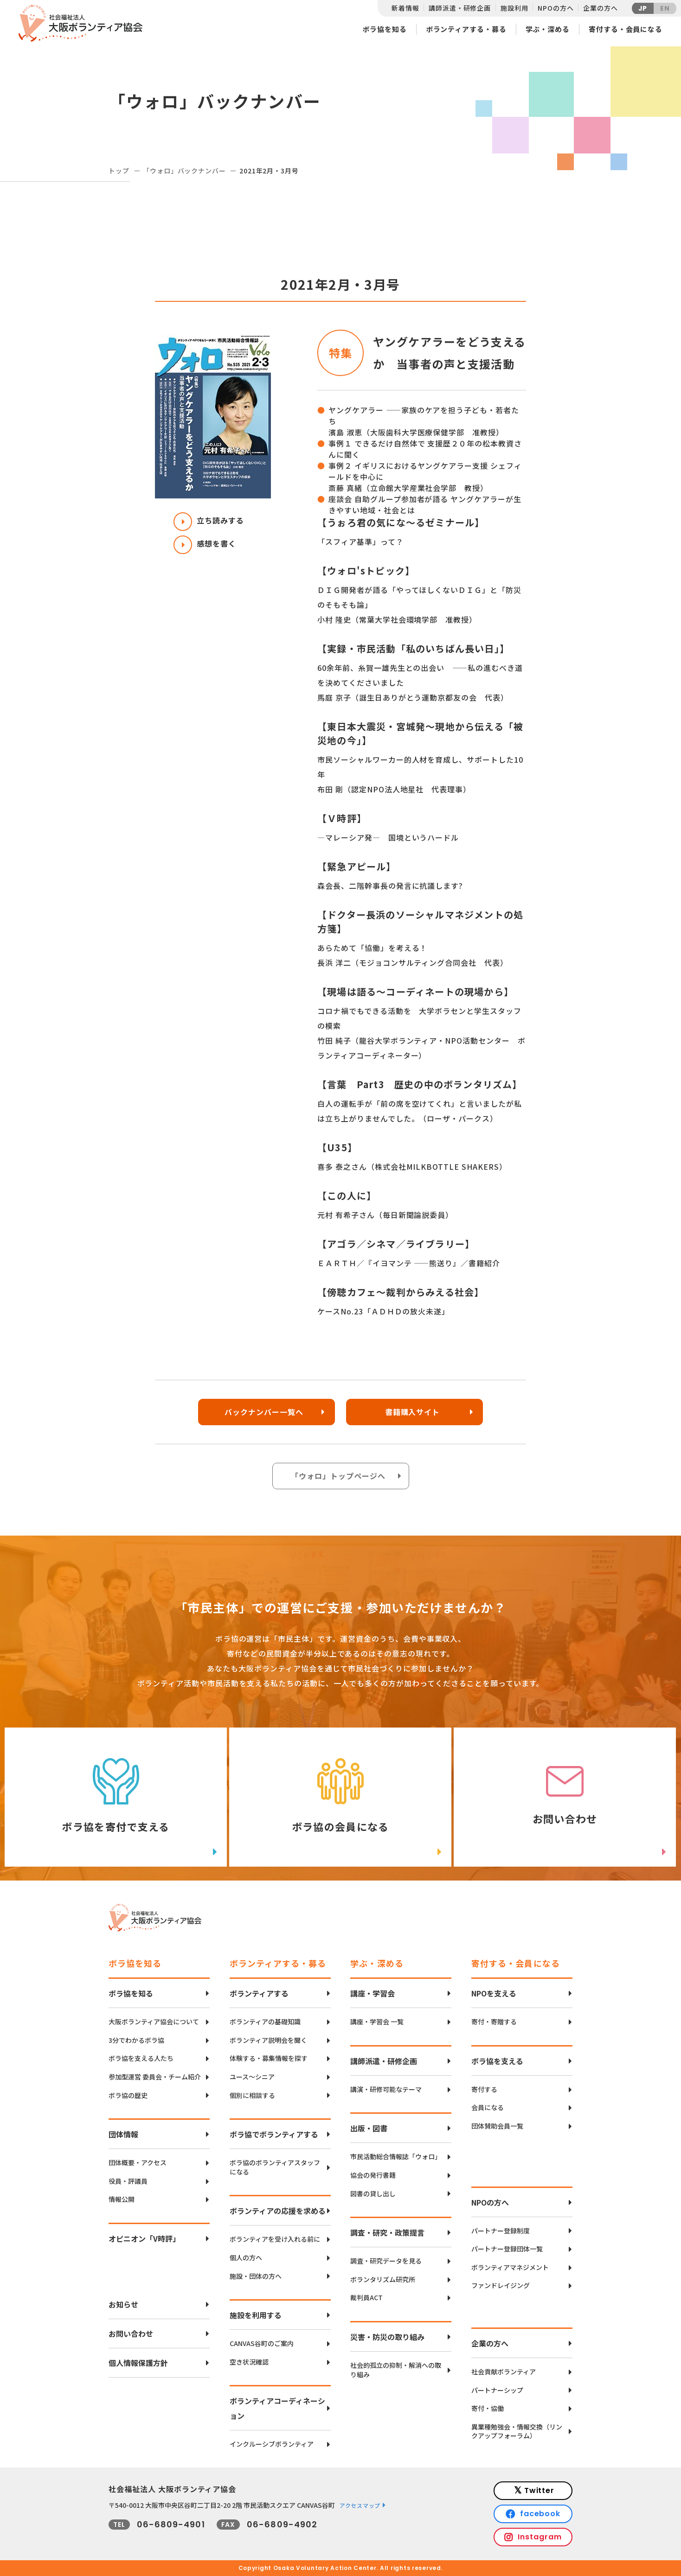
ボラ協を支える (497, 2060)
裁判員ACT (366, 2297)
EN (665, 8)
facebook (540, 2513)
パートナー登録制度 (500, 2230)
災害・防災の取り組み (387, 2336)
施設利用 (514, 8)
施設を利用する (256, 2315)
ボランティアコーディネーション (277, 2408)
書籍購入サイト (412, 1411)
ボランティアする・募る (466, 29)
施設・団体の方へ (256, 2276)
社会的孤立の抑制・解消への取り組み (395, 2370)
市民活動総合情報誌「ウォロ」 (395, 2156)
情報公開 (122, 2199)
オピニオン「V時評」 (144, 2238)
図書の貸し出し (373, 2193)
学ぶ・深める (548, 29)
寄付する (484, 2089)
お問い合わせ (131, 2333)
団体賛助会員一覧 (497, 2126)
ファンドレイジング (500, 2285)
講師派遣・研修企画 (460, 8)
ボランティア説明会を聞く (268, 2040)
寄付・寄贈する (494, 2021)
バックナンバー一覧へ (264, 1411)
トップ (119, 170)
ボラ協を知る (384, 29)
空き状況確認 (249, 2362)
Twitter (539, 2490)
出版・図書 (368, 2128)
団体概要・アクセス (138, 2162)
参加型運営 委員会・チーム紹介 (155, 2076)
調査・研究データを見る (386, 2261)
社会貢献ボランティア (503, 2371)
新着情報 (405, 8)
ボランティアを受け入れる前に (275, 2239)
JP (643, 8)
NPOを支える (493, 1993)
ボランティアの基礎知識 (265, 2021)
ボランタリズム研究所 (382, 2279)
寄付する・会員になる (625, 29)
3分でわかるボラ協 (136, 2040)
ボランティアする (259, 1993)
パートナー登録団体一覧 (507, 2248)
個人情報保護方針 (138, 2362)
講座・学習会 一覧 (377, 2021)
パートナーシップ (497, 2390)
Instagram (540, 2536)
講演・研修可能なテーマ (386, 2089)
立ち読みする (208, 520)
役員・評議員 (128, 2181)
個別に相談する (252, 2095)
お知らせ (123, 2304)
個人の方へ (246, 2257)
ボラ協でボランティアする (274, 2134)
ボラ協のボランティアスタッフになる (275, 2167)
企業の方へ (600, 8)
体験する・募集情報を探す (269, 2058)
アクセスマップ (360, 2505)
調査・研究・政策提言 (387, 2232)
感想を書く (204, 543)
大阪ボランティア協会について (154, 2021)
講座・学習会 (372, 1993)
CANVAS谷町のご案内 (262, 2343)
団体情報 (123, 2134)
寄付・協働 (487, 2408)
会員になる (487, 2107)
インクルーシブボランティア (272, 2444)
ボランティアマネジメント (510, 2267)
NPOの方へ (555, 8)
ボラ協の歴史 (128, 2095)
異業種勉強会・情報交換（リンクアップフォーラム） (516, 2432)
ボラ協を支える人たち (141, 2058)
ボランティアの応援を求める (278, 2210)
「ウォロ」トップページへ (338, 1475)
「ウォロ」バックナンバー (184, 170)
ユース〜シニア (252, 2076)
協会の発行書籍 (373, 2175)
